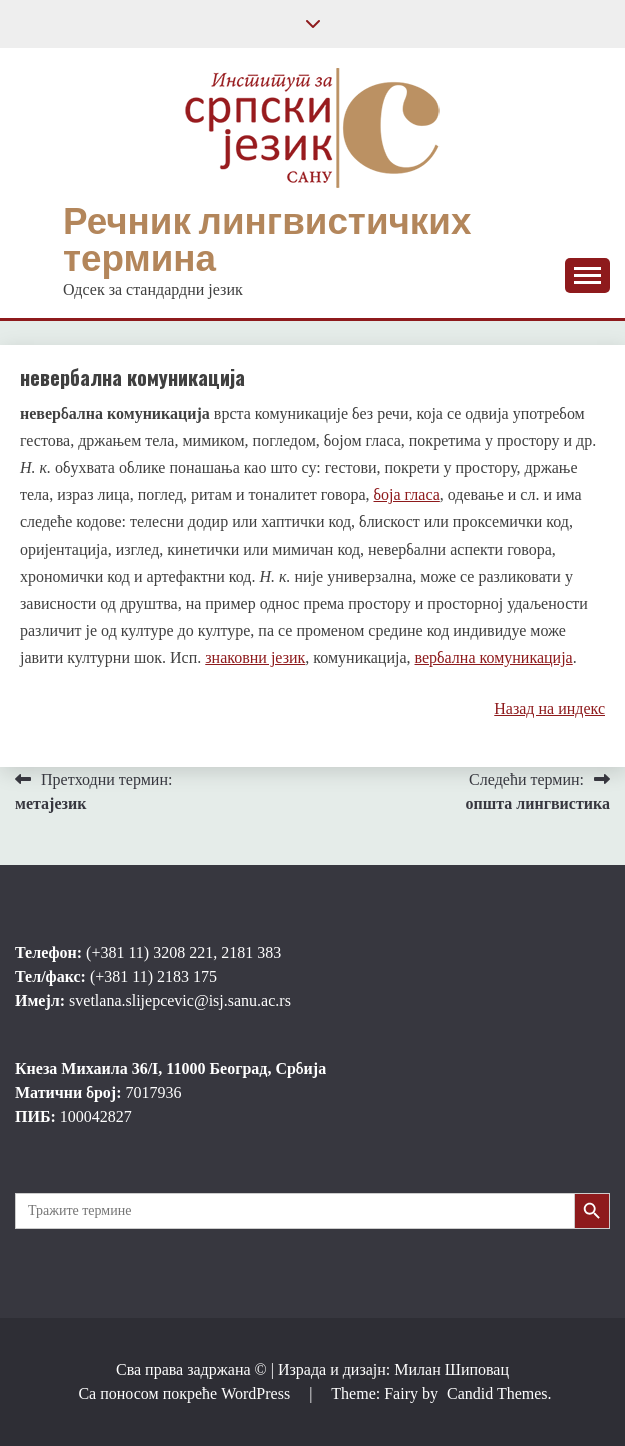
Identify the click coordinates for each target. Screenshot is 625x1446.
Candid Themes (497, 1393)
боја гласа (407, 494)
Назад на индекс (549, 708)
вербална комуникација (494, 657)
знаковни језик (255, 657)
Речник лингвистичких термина (267, 239)
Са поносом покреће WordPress (186, 1393)
